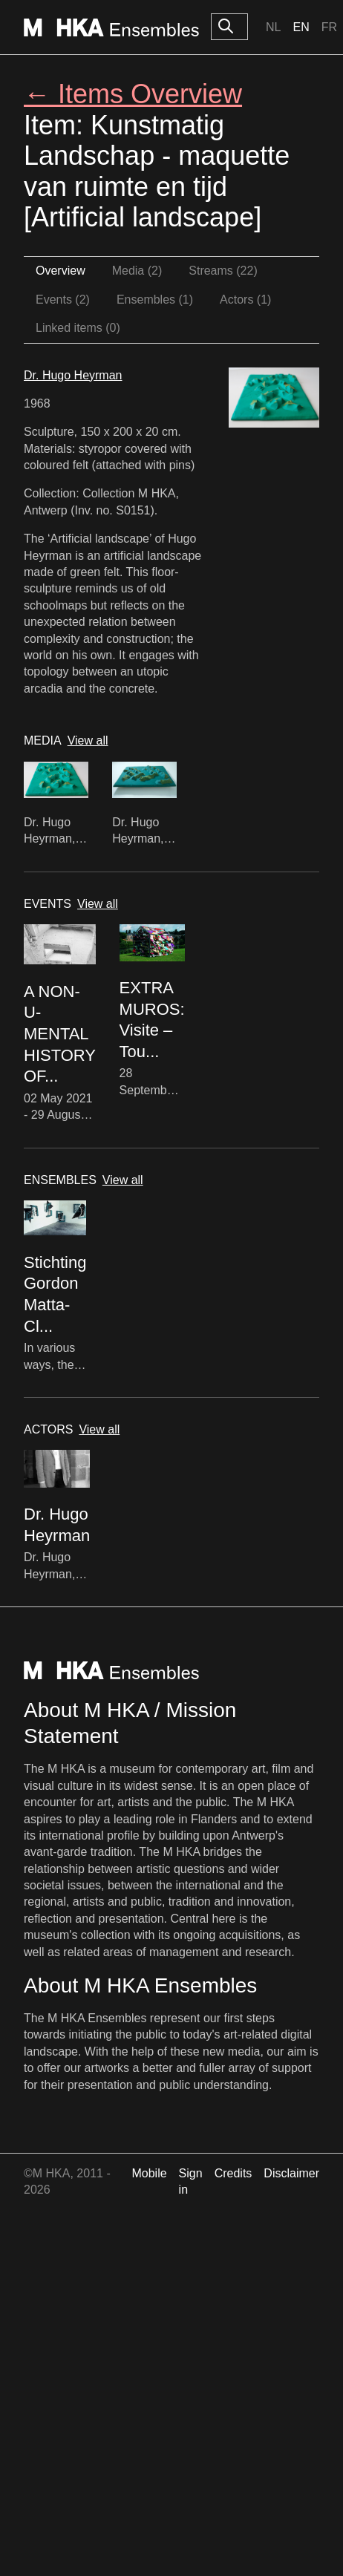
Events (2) (63, 299)
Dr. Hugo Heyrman (73, 375)
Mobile (148, 2173)
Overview (60, 270)
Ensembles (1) (155, 299)
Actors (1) (245, 299)
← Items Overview (133, 94)
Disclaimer (291, 2173)
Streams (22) (223, 270)
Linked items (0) (78, 327)
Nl (273, 27)
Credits (233, 2173)
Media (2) (137, 270)
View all (88, 740)
